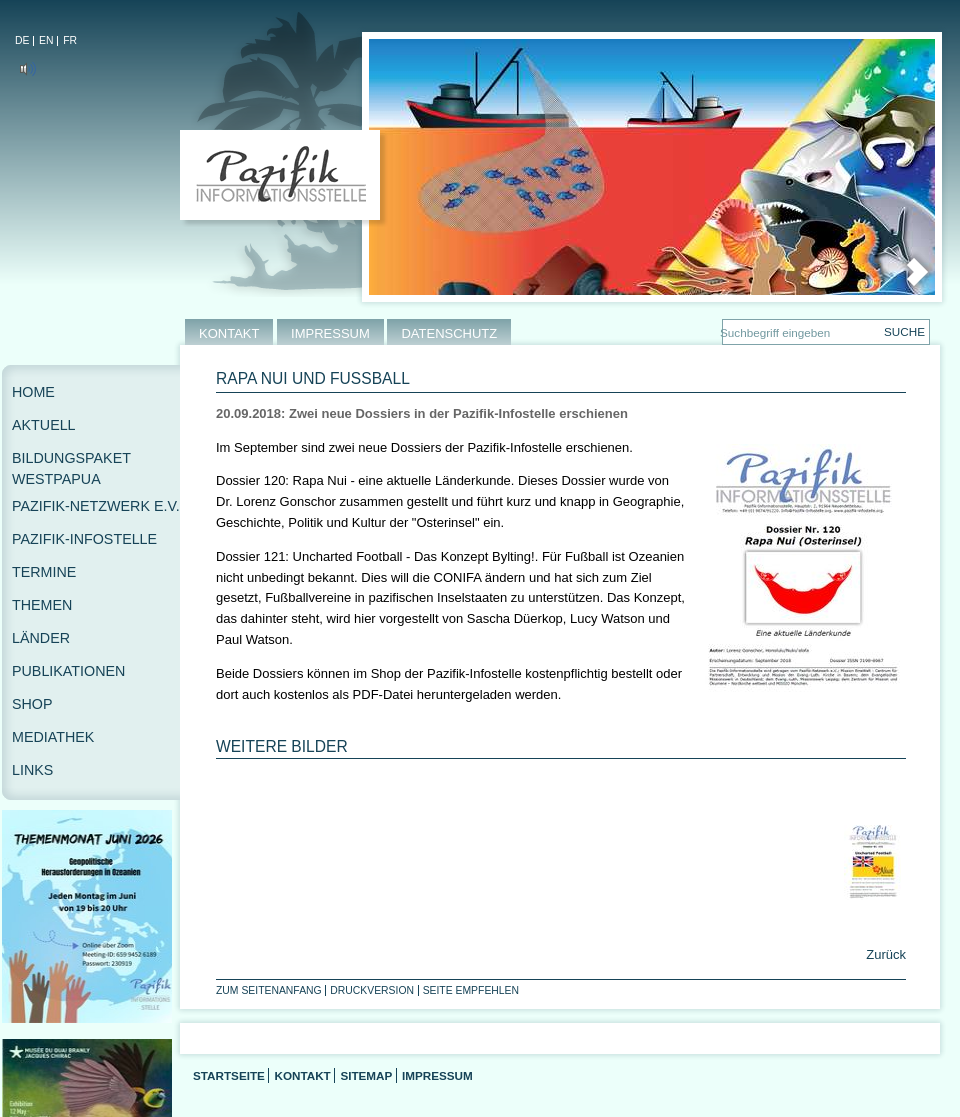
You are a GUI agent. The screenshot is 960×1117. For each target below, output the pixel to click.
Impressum (437, 1075)
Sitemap (366, 1075)
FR (70, 40)
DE (22, 40)
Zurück (884, 954)
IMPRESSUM (330, 333)
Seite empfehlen (471, 990)
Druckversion (372, 990)
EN (46, 40)
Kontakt (302, 1075)
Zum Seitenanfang (269, 990)
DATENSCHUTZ (449, 333)
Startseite (229, 1075)
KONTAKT (229, 333)
